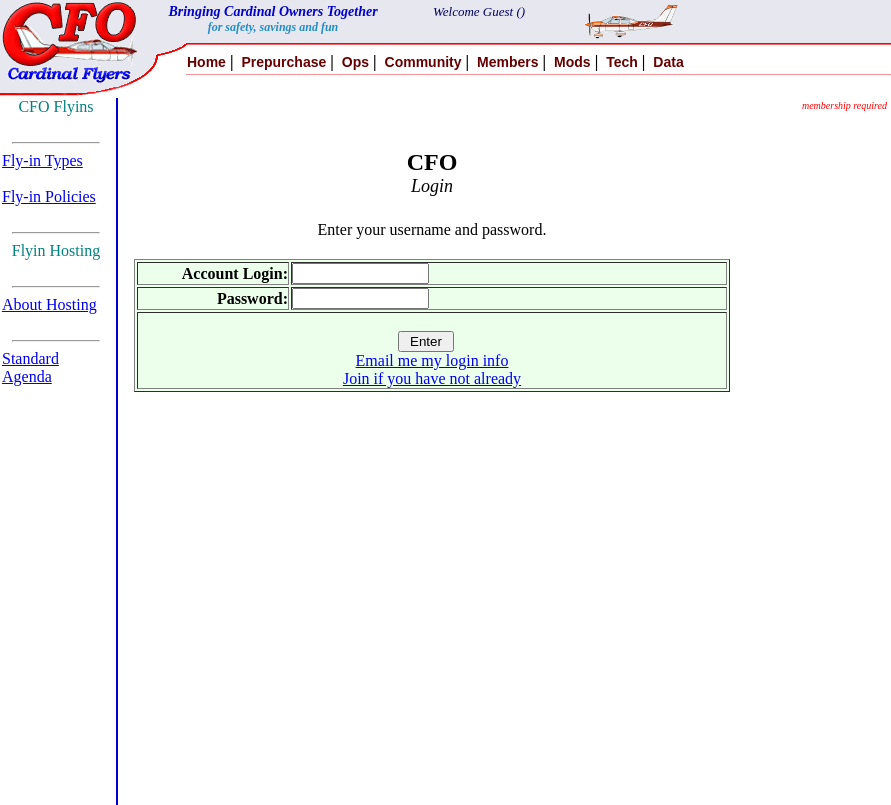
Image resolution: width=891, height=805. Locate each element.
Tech (622, 62)
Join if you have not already (432, 378)
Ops (355, 62)
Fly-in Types (42, 160)
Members (507, 62)
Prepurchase (283, 62)
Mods (572, 62)
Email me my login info (432, 360)
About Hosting (49, 304)
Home (206, 62)
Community (423, 62)
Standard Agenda (30, 367)
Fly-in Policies (49, 196)
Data (668, 62)
